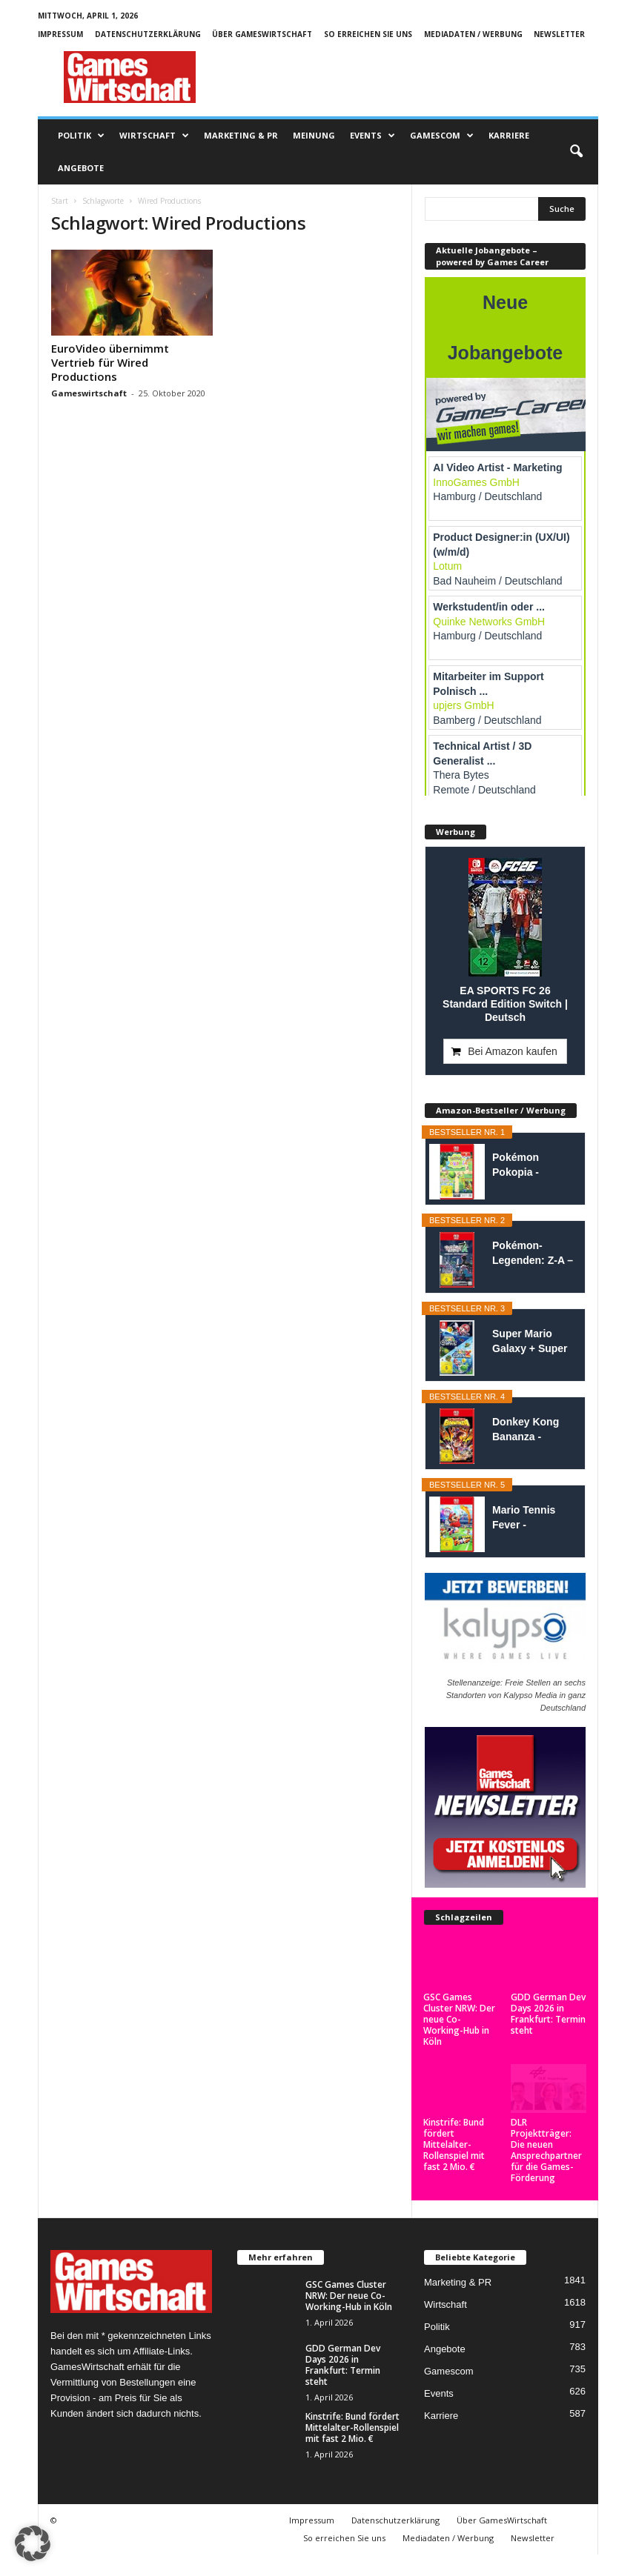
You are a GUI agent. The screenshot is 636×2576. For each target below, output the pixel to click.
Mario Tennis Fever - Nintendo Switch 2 (533, 1518)
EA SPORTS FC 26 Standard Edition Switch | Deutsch (505, 1004)
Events (372, 135)
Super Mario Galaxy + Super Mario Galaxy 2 (530, 1342)
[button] (576, 152)
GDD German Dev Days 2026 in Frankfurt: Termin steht (548, 2014)
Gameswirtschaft (89, 393)
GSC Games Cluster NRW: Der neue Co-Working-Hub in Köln (459, 2019)
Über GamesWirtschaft (262, 34)
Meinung (314, 135)
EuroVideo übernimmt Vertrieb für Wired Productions (110, 362)
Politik (81, 135)
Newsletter (559, 34)
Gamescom (442, 135)
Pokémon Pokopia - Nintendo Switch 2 (533, 1165)
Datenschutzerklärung (148, 34)
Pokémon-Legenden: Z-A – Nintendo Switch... (532, 1253)
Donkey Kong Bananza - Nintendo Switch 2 (533, 1430)
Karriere (508, 135)
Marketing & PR (241, 135)
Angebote (81, 167)
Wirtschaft (154, 135)
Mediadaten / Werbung (473, 34)
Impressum (60, 34)
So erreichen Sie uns (368, 34)
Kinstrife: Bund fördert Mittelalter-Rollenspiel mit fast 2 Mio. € (454, 2144)
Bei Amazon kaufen (512, 1051)
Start (59, 201)
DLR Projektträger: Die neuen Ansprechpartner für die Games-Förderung (546, 2150)
